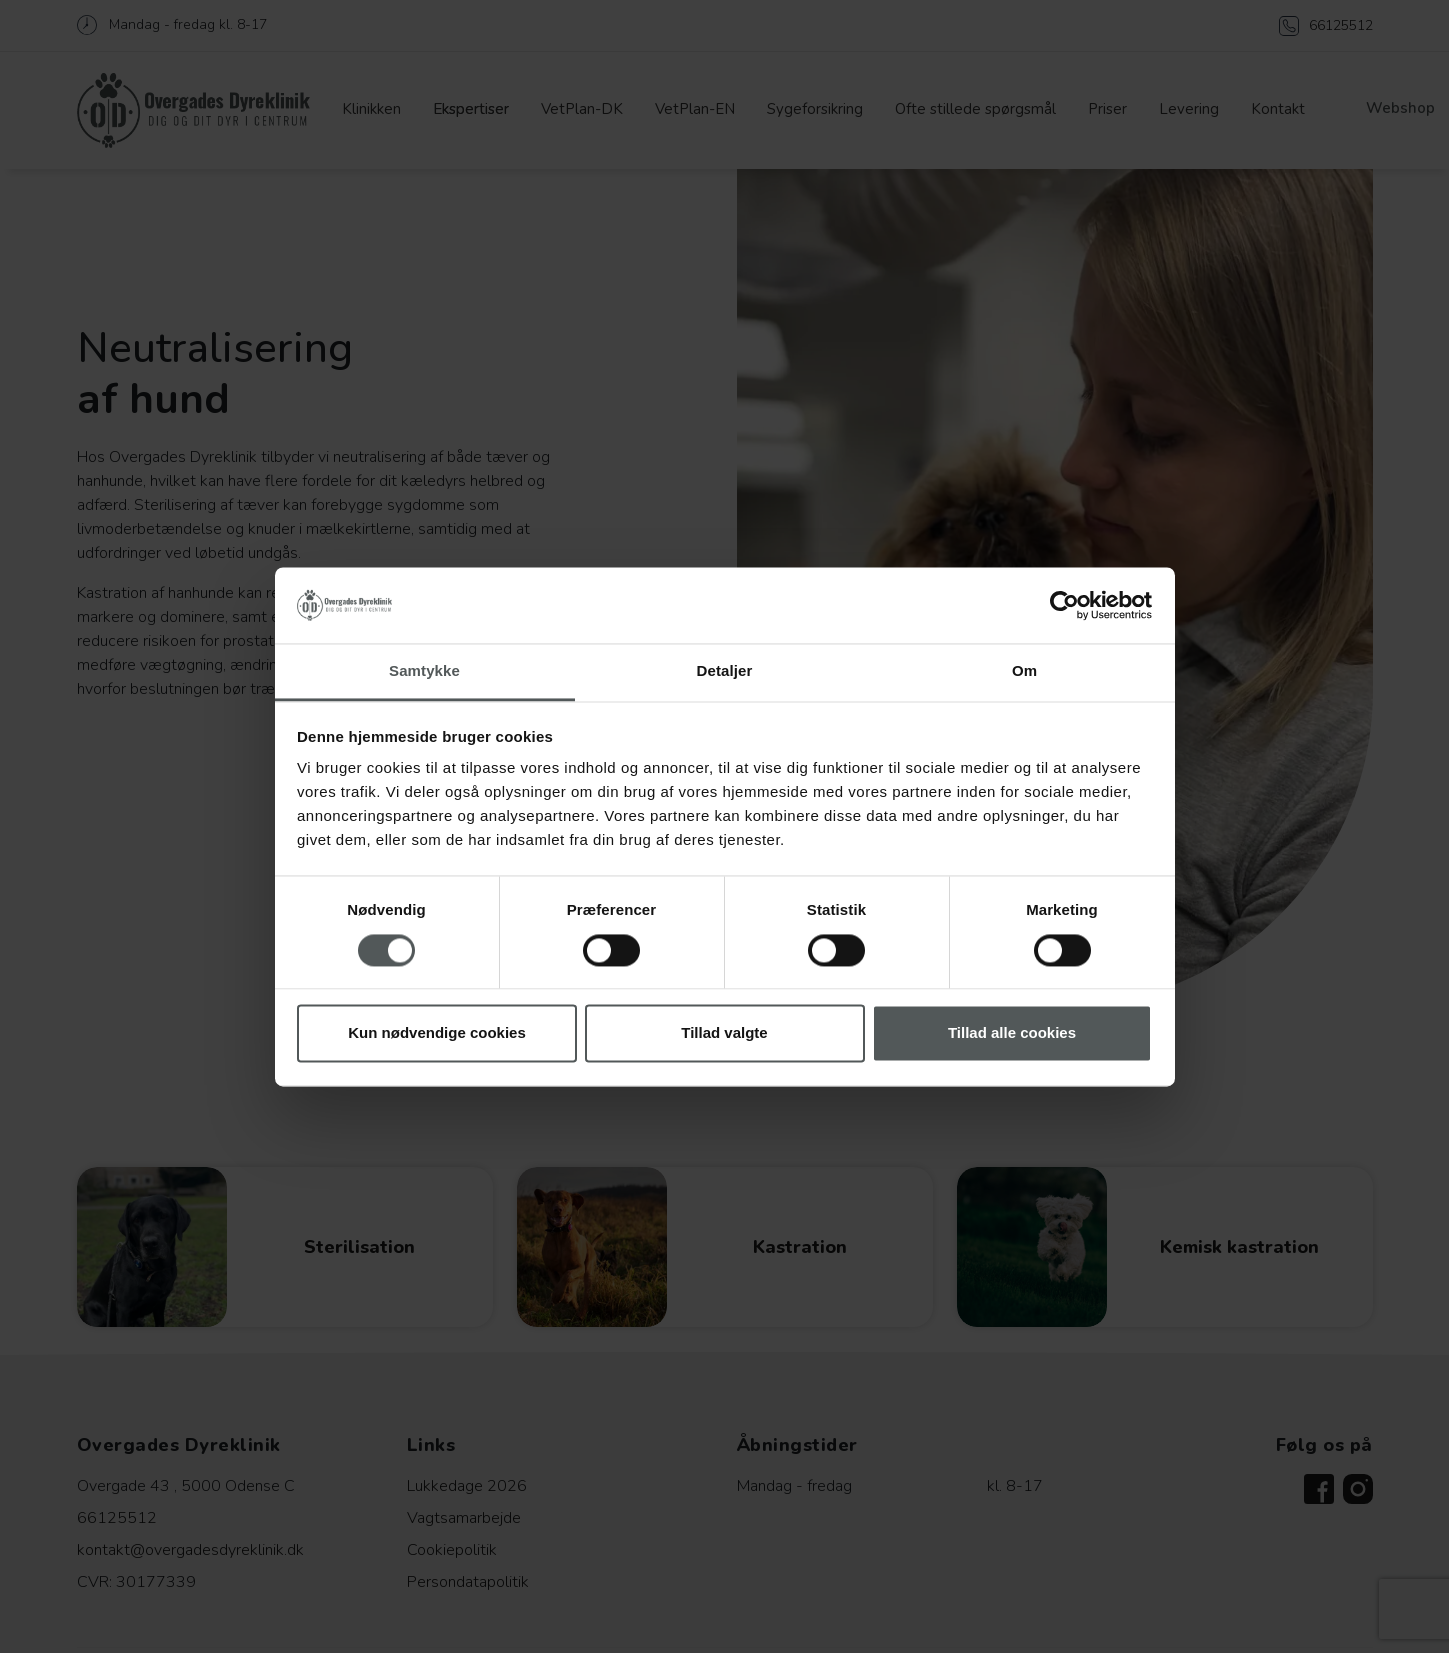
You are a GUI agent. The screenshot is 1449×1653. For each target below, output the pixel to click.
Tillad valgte (724, 1033)
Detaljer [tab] (725, 671)
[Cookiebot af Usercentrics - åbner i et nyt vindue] (1064, 605)
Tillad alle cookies (1012, 1033)
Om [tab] (1024, 671)
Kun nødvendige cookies (437, 1033)
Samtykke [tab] (424, 671)
